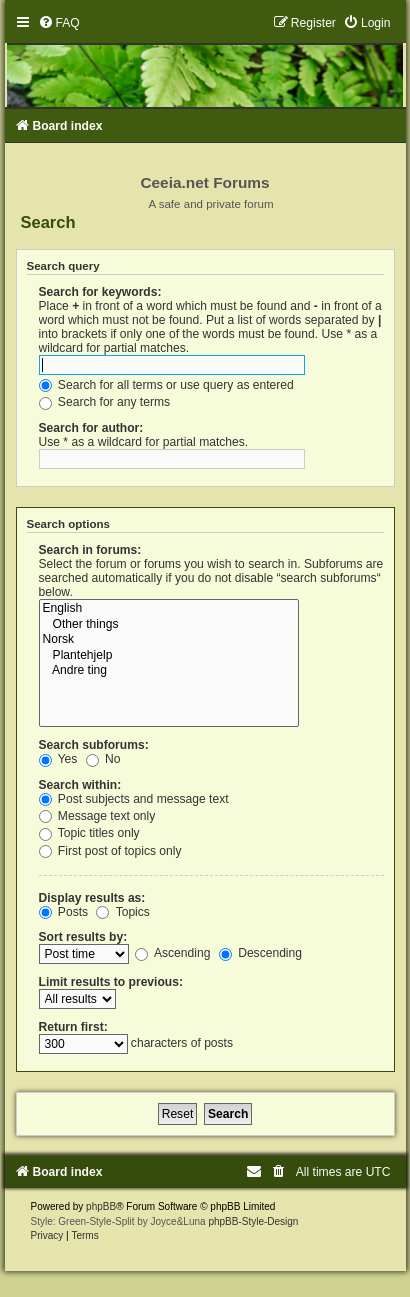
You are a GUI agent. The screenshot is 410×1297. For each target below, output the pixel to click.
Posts (64, 912)
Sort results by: (83, 937)
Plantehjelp (169, 656)
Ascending (172, 953)
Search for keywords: (100, 292)
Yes (58, 759)
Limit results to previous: (111, 982)
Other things (169, 625)
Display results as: (92, 898)
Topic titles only (89, 833)
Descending (260, 953)
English (169, 609)
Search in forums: (90, 550)
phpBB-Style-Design (253, 1221)
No (103, 759)
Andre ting (169, 671)
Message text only (97, 816)
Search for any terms (105, 402)
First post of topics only (110, 851)
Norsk (169, 640)
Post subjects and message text (134, 799)
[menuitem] (59, 23)
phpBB (101, 1206)
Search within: (80, 785)
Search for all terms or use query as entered (166, 385)
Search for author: (91, 428)
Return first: (73, 1027)
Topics (122, 912)
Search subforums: (94, 745)
